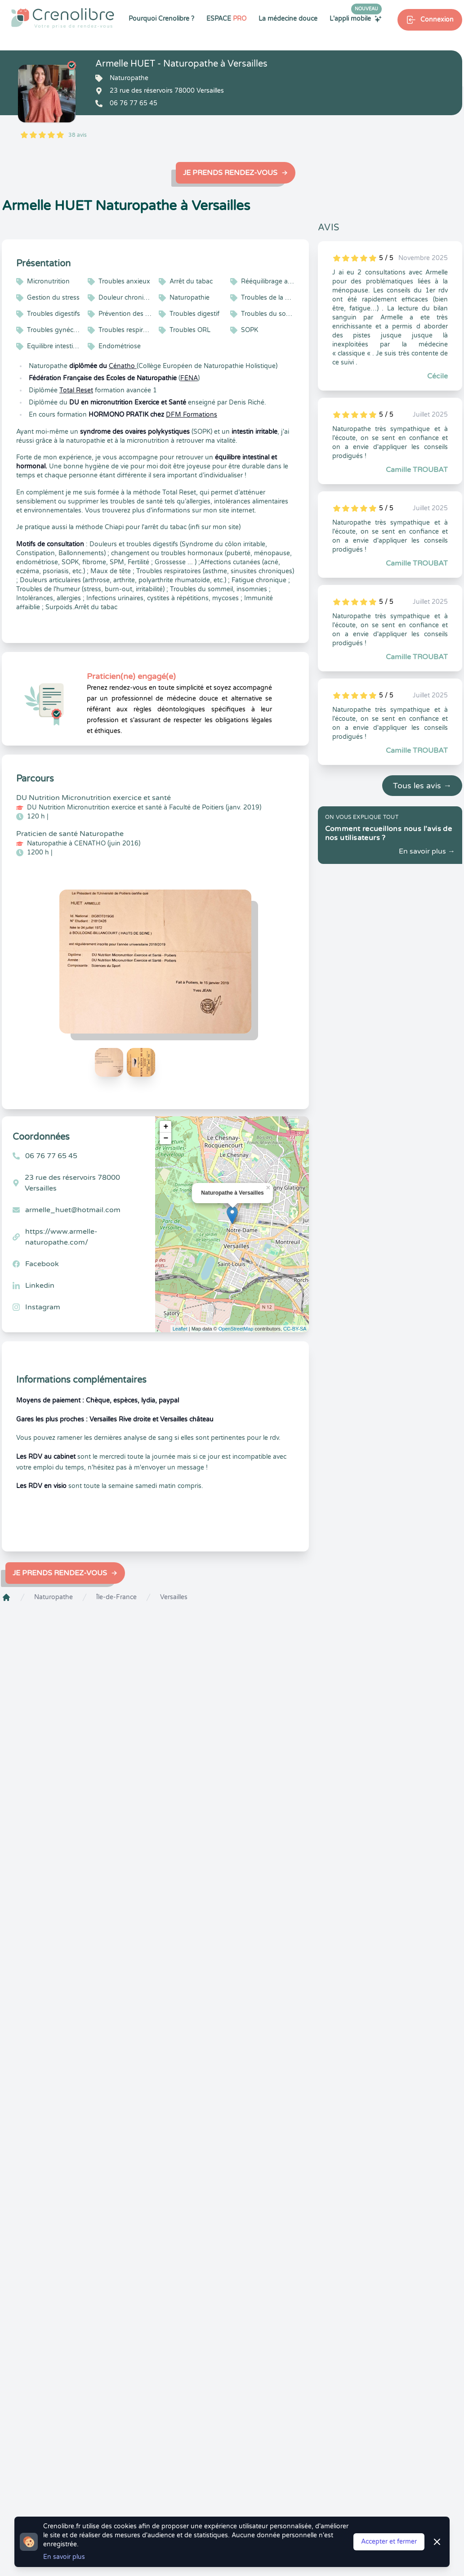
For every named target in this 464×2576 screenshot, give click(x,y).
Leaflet (180, 1328)
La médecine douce (288, 18)
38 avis (77, 135)
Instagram (42, 1307)
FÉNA (189, 378)
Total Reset (76, 390)
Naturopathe (53, 1597)
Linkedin (39, 1285)
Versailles (173, 1597)
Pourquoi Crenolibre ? (161, 18)
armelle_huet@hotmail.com (72, 1209)
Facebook (42, 1263)
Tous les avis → (422, 786)
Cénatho (123, 366)
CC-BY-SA (295, 1328)
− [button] (165, 1138)
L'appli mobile (356, 18)
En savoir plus (64, 2557)
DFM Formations (191, 414)
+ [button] (165, 1126)
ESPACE (226, 18)
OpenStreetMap (236, 1328)
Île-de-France (116, 1597)
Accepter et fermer (389, 2541)
